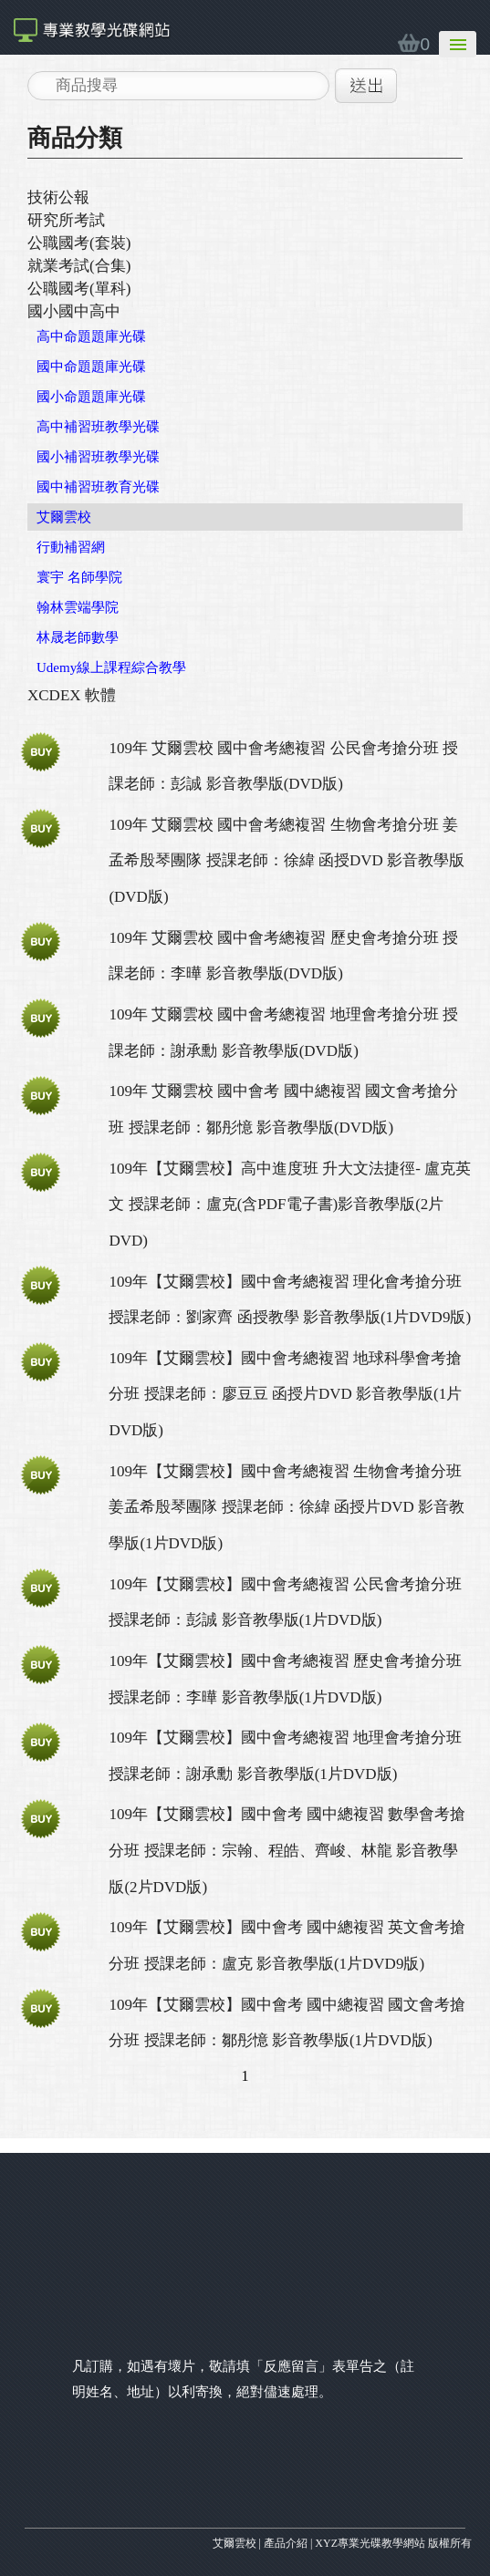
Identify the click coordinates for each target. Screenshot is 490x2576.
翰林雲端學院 (77, 607)
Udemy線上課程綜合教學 (111, 667)
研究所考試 (66, 220)
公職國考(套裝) (78, 243)
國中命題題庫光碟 (91, 366)
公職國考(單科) (78, 288)
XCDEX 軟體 (71, 695)
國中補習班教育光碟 (98, 487)
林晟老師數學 (77, 637)
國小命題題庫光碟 (91, 396)
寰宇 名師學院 (79, 577)
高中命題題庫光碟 (91, 336)
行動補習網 (70, 547)
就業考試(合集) (78, 265)
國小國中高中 (73, 311)
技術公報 (58, 197)
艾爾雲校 (63, 517)
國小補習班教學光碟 (98, 457)
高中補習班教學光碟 (98, 426)
